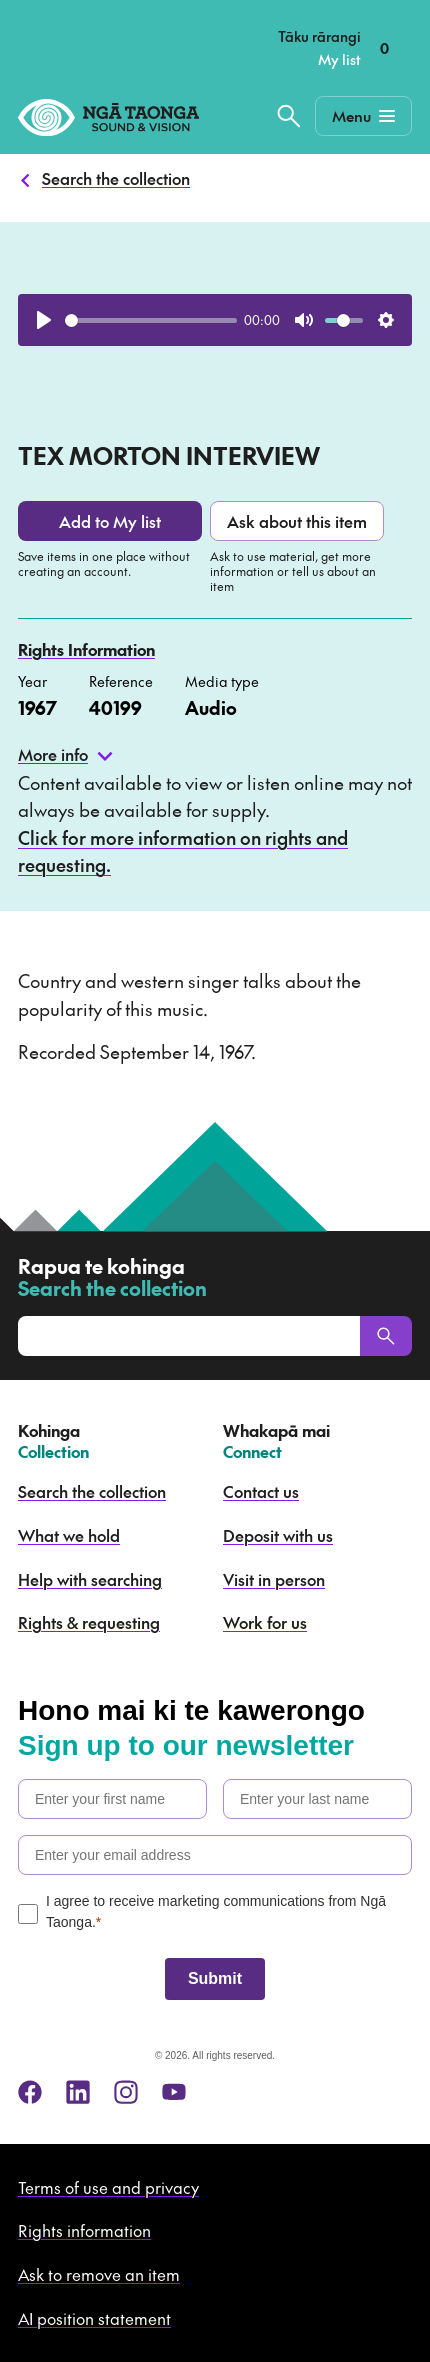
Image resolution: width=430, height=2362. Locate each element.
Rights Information (86, 649)
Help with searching (90, 1579)
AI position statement (94, 2318)
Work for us (265, 1622)
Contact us (261, 1491)
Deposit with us (278, 1535)
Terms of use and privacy (108, 2187)
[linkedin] (78, 2092)
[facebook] (30, 2092)
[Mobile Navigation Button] (363, 116)
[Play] (44, 320)
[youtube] (174, 2092)
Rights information (84, 2230)
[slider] (151, 320)
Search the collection (116, 178)
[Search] (386, 1336)
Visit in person (274, 1579)
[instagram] (126, 2092)
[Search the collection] (289, 116)
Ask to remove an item (99, 2274)
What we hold (69, 1535)
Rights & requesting (89, 1622)
